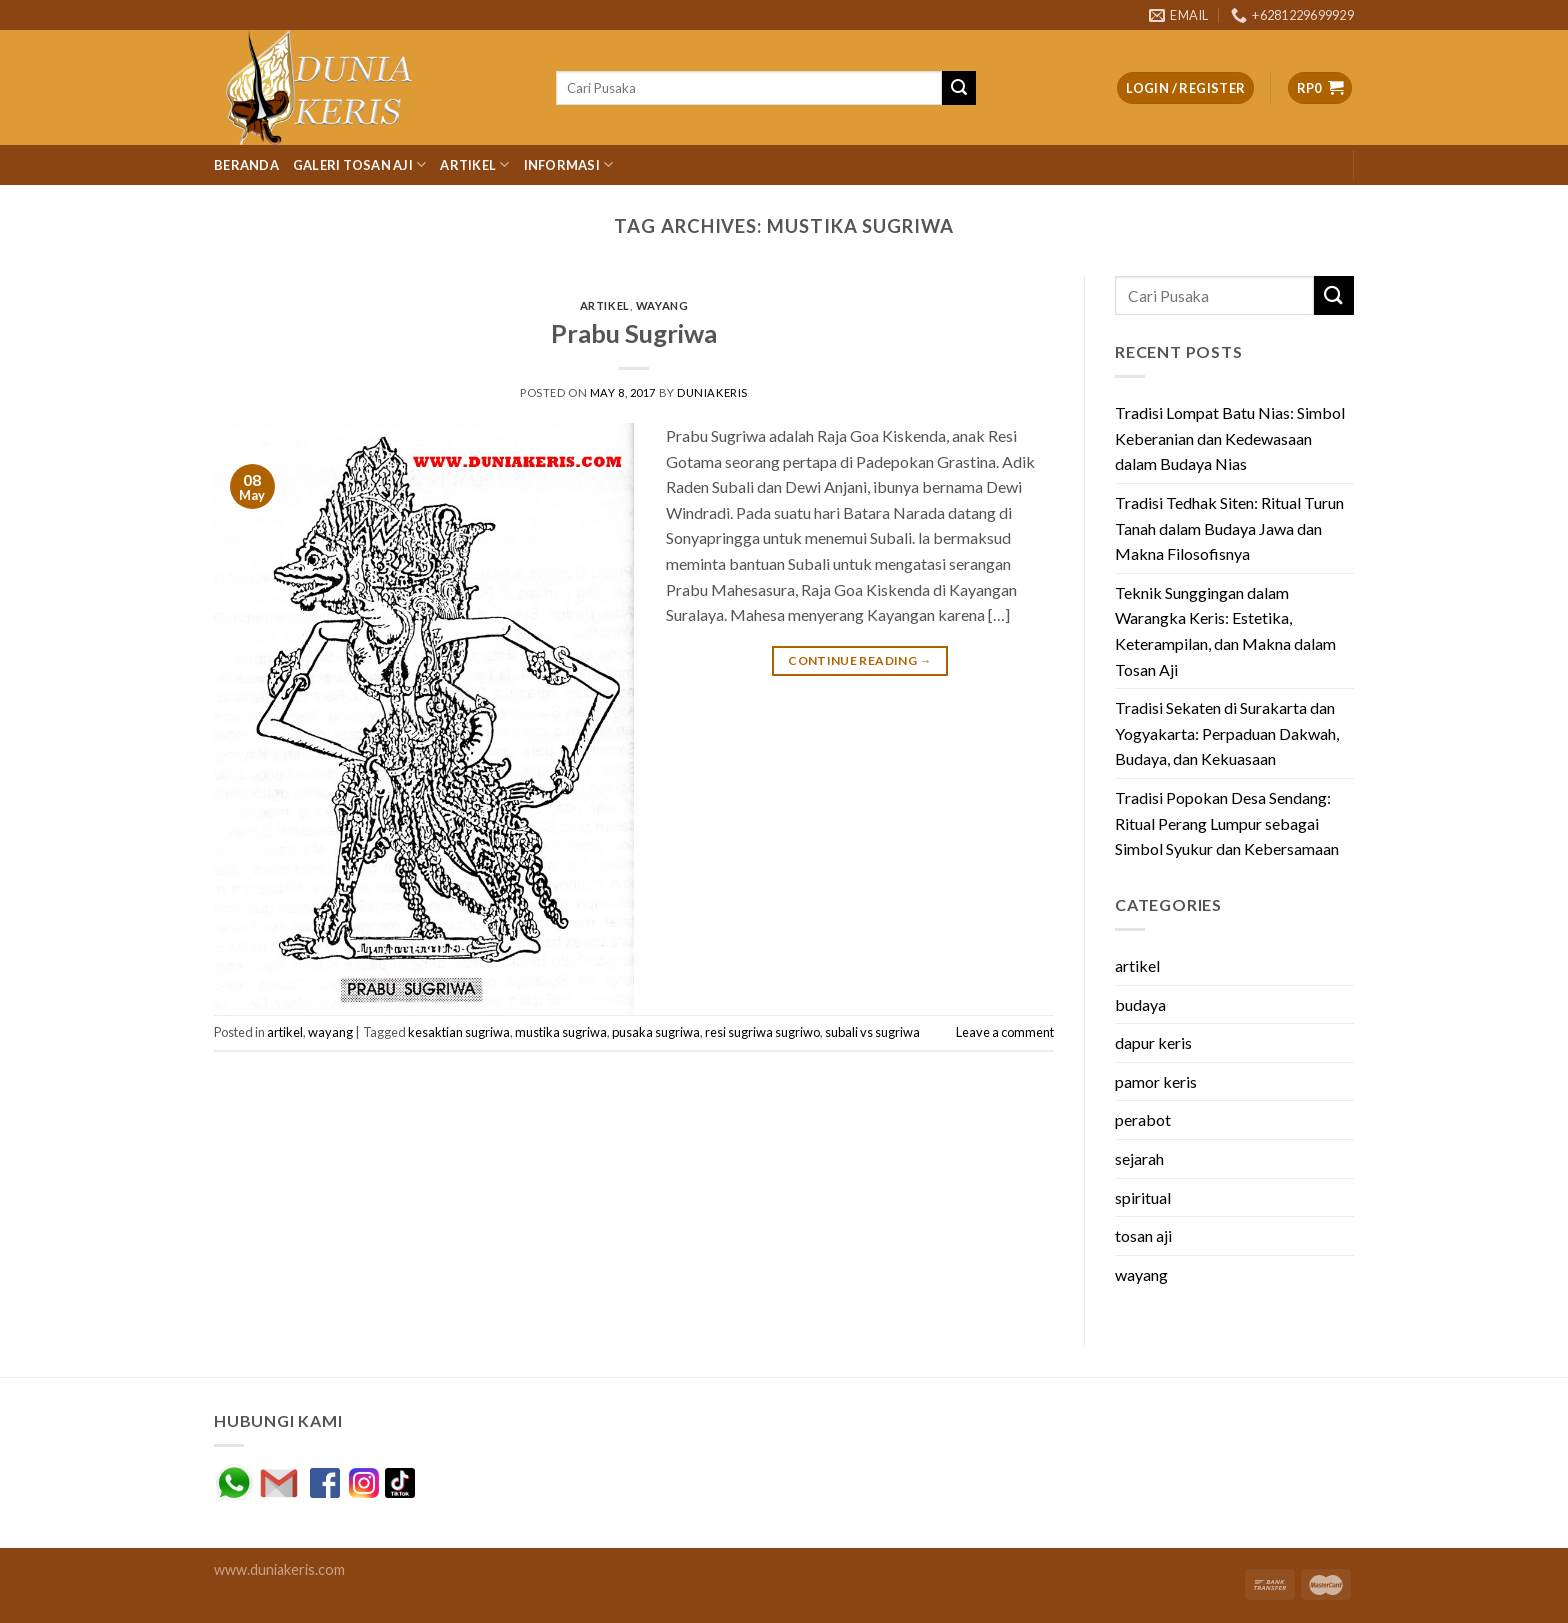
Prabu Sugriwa (634, 333)
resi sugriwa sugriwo (762, 1032)
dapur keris (1153, 1042)
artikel (605, 305)
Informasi (569, 164)
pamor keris (1156, 1081)
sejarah (1139, 1158)
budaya (1140, 1004)
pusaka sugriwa (656, 1032)
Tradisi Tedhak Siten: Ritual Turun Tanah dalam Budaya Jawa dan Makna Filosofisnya (1229, 528)
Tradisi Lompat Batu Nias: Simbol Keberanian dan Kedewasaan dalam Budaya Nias (1230, 438)
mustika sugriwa (561, 1032)
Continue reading (860, 660)
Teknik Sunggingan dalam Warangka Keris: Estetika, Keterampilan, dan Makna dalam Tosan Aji (1225, 631)
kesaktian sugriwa (459, 1032)
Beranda (246, 165)
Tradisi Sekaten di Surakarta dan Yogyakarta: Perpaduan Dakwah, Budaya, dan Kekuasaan (1227, 733)
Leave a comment (1005, 1032)
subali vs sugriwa (872, 1032)
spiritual (1143, 1197)
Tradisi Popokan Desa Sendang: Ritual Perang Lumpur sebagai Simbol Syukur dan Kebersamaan (1227, 823)
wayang (662, 305)
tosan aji (1143, 1235)
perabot (1143, 1119)
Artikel (474, 164)
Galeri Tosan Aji (360, 164)
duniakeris (712, 392)
